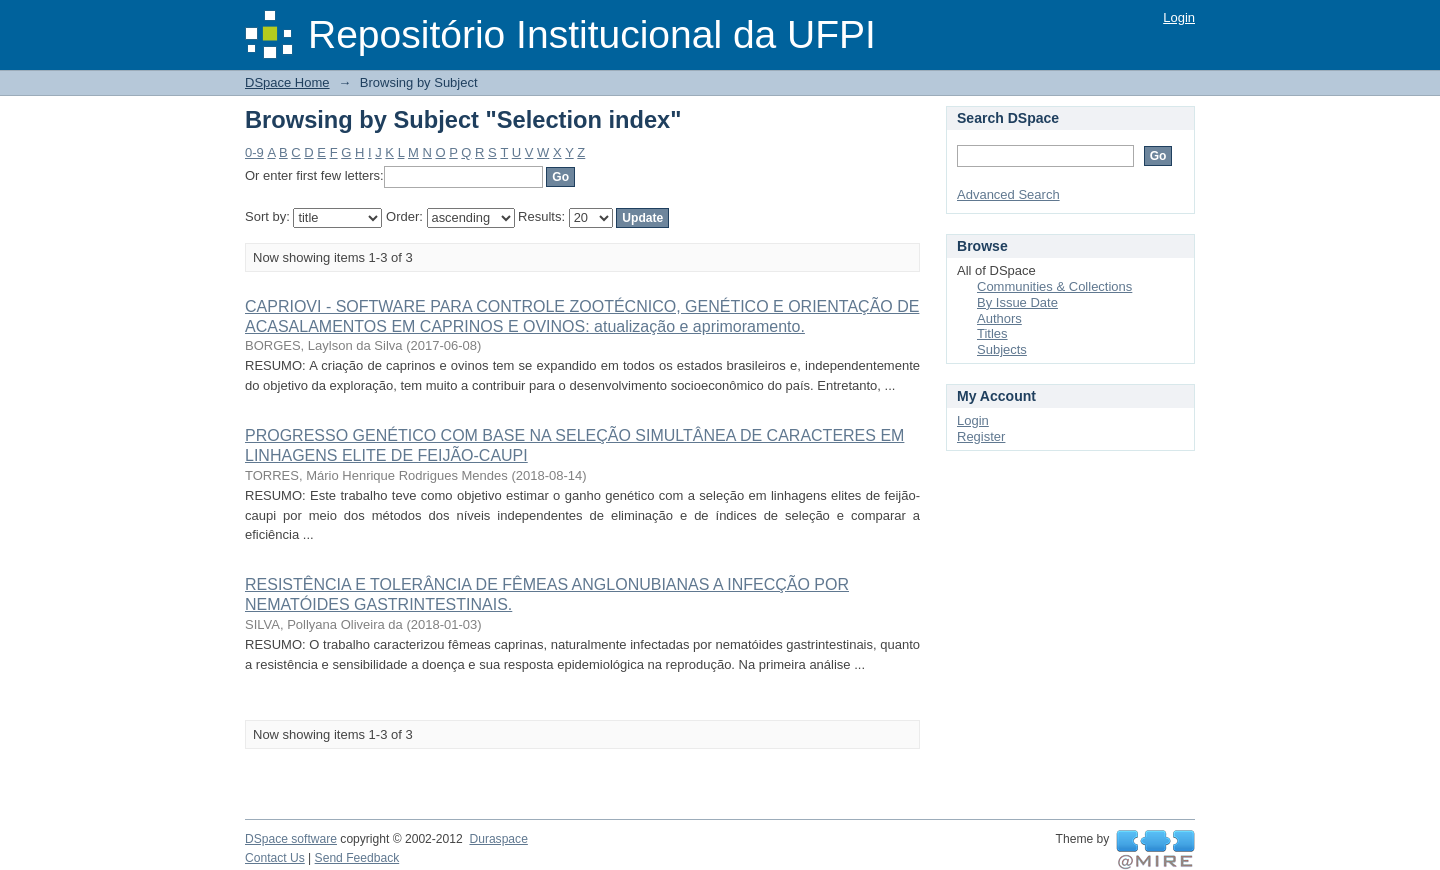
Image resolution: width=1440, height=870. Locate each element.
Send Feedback (357, 858)
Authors (999, 318)
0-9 (254, 152)
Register (981, 436)
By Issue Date (1017, 302)
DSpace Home (287, 82)
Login (1179, 17)
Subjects (1002, 349)
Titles (992, 333)
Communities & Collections (1054, 286)
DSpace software (291, 839)
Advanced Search (1008, 194)
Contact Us (275, 858)
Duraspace (498, 839)
